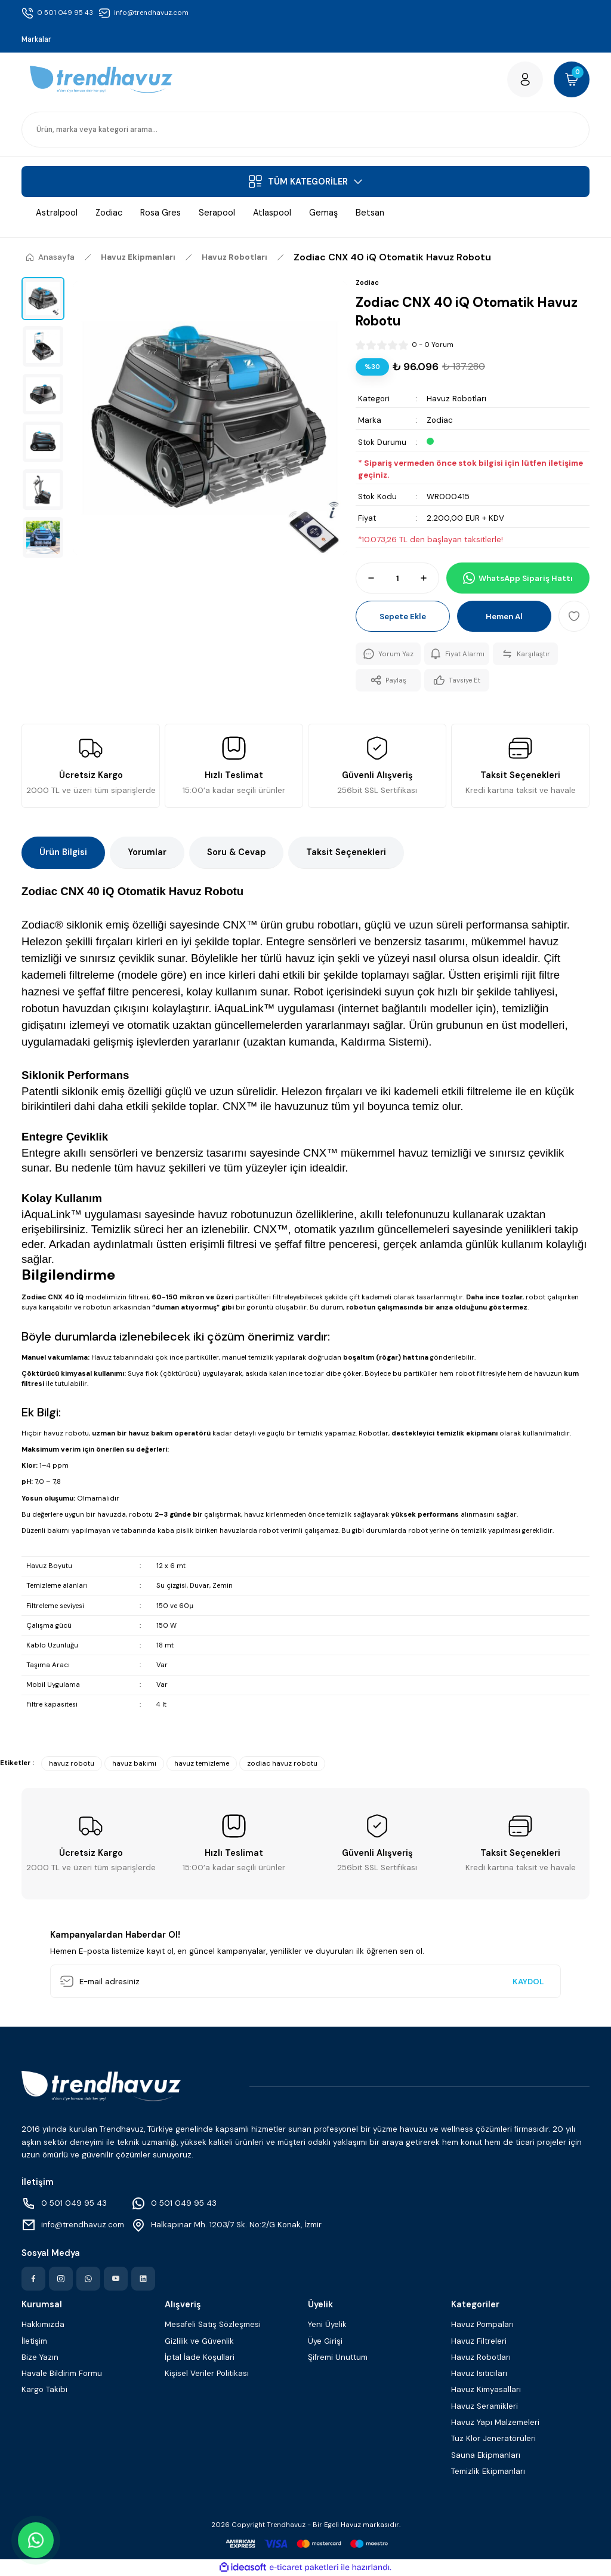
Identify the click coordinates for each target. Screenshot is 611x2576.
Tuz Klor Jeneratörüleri (493, 2438)
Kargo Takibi (44, 2389)
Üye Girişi (325, 2341)
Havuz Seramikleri (484, 2406)
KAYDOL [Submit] (528, 1981)
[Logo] (101, 79)
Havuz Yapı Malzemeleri (495, 2422)
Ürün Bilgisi (63, 852)
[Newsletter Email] (305, 1981)
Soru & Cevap (236, 852)
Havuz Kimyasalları (486, 2389)
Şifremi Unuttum (338, 2357)
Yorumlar (147, 852)
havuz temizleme (201, 1763)
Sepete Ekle (402, 616)
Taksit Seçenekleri (346, 852)
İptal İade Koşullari (199, 2357)
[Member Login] (525, 79)
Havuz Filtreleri (479, 2341)
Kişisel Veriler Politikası (207, 2373)
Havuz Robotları (456, 399)
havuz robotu (71, 1763)
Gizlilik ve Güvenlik (199, 2341)
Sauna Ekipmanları (485, 2455)
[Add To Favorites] (574, 616)
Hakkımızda (42, 2324)
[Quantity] (397, 578)
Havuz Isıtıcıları (479, 2373)
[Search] (305, 129)
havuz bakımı (134, 1763)
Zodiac (440, 420)
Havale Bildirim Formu (61, 2373)
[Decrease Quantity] (366, 578)
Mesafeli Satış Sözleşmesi (213, 2324)
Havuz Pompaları (482, 2324)
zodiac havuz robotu (282, 1763)
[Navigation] (305, 181)
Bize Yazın (39, 2357)
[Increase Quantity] (429, 578)
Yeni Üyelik (327, 2324)
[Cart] (572, 79)
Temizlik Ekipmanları (488, 2471)
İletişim (34, 2341)
